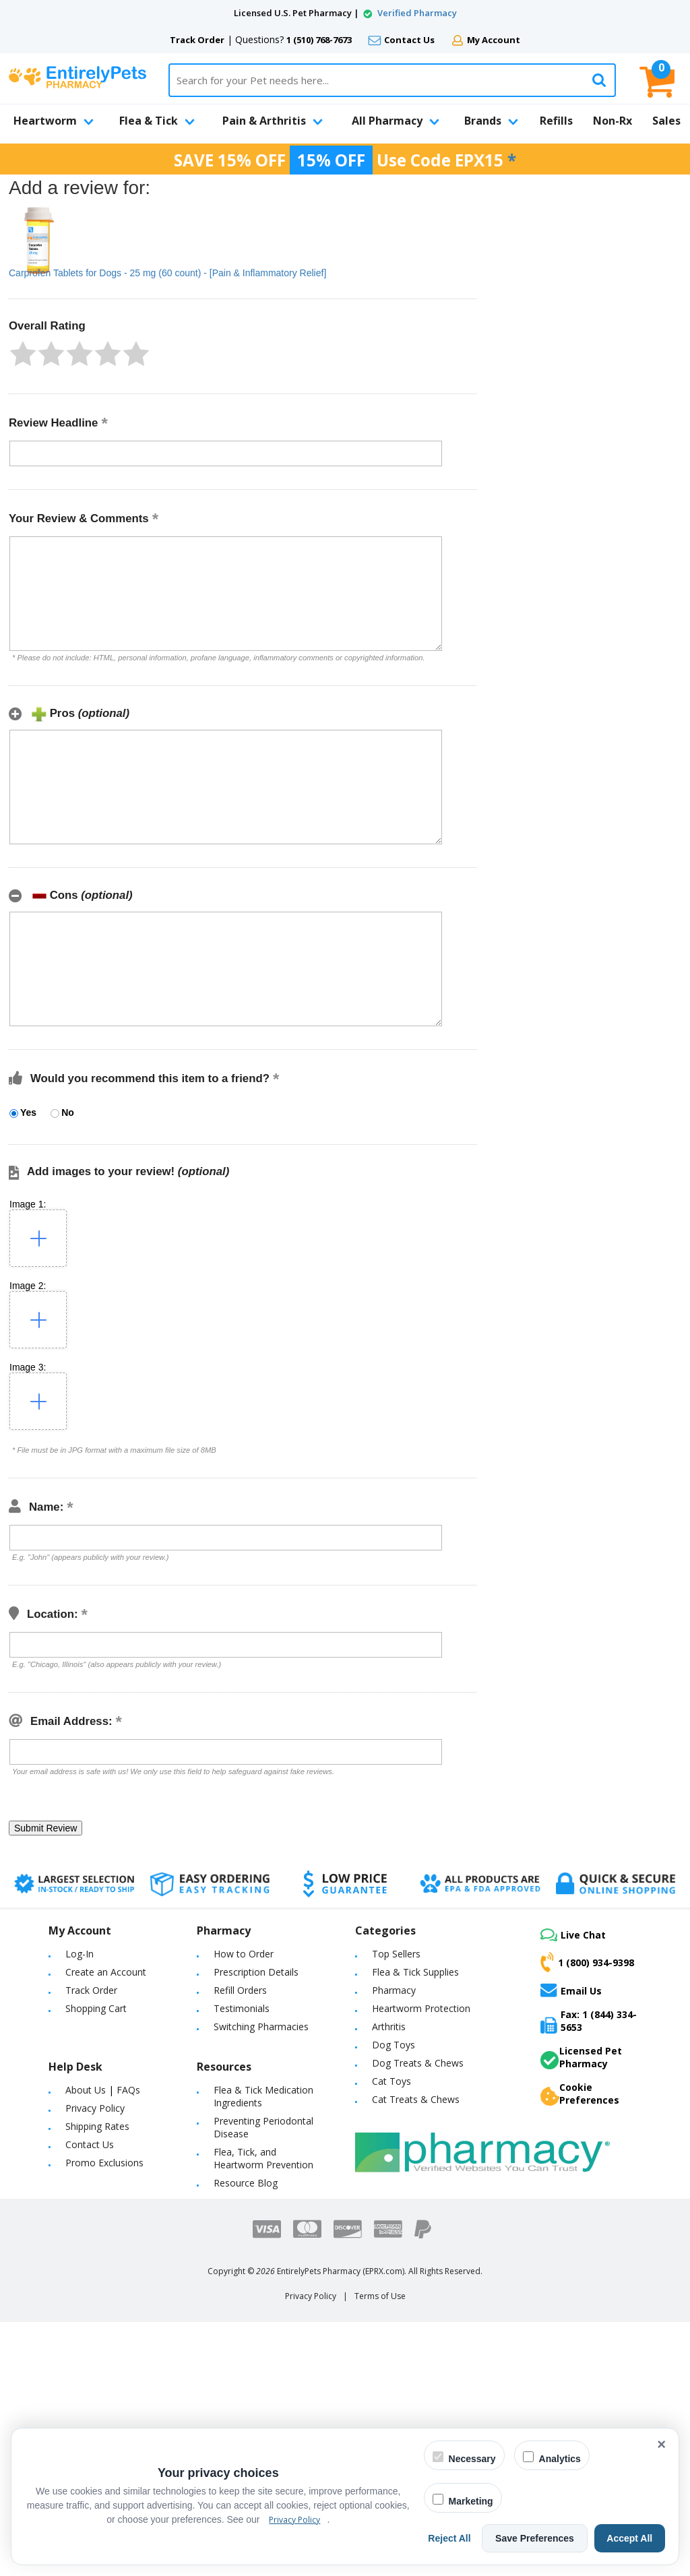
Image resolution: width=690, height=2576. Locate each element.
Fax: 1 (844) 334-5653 (588, 2021)
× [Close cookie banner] (661, 2444)
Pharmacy (394, 1990)
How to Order (244, 1953)
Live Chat (573, 1934)
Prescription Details (256, 1972)
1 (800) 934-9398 (587, 1962)
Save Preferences (540, 2538)
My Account (493, 40)
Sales (666, 120)
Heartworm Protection (421, 2008)
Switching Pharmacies (261, 2026)
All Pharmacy (395, 120)
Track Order (197, 40)
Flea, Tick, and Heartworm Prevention (263, 2158)
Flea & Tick (157, 120)
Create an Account (105, 1972)
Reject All (458, 2538)
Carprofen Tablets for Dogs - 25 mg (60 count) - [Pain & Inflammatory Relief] (167, 273)
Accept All (631, 2538)
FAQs (128, 2089)
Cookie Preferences (579, 2093)
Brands (491, 120)
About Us (85, 2089)
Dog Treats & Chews (418, 2062)
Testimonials (242, 2008)
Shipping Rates (97, 2126)
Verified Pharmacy (417, 13)
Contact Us (409, 40)
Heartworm (53, 120)
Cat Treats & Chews (416, 2099)
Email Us (571, 1990)
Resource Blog (246, 2182)
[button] (22, 353)
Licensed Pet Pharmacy (581, 2057)
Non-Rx (612, 120)
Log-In (79, 1953)
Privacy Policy (95, 2108)
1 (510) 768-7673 (319, 40)
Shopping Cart (96, 2008)
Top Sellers (396, 1953)
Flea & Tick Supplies (415, 1972)
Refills (556, 120)
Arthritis (389, 2026)
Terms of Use (380, 2296)
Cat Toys (391, 2081)
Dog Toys (393, 2044)
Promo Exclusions (104, 2162)
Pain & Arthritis (272, 120)
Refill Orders (240, 1990)
